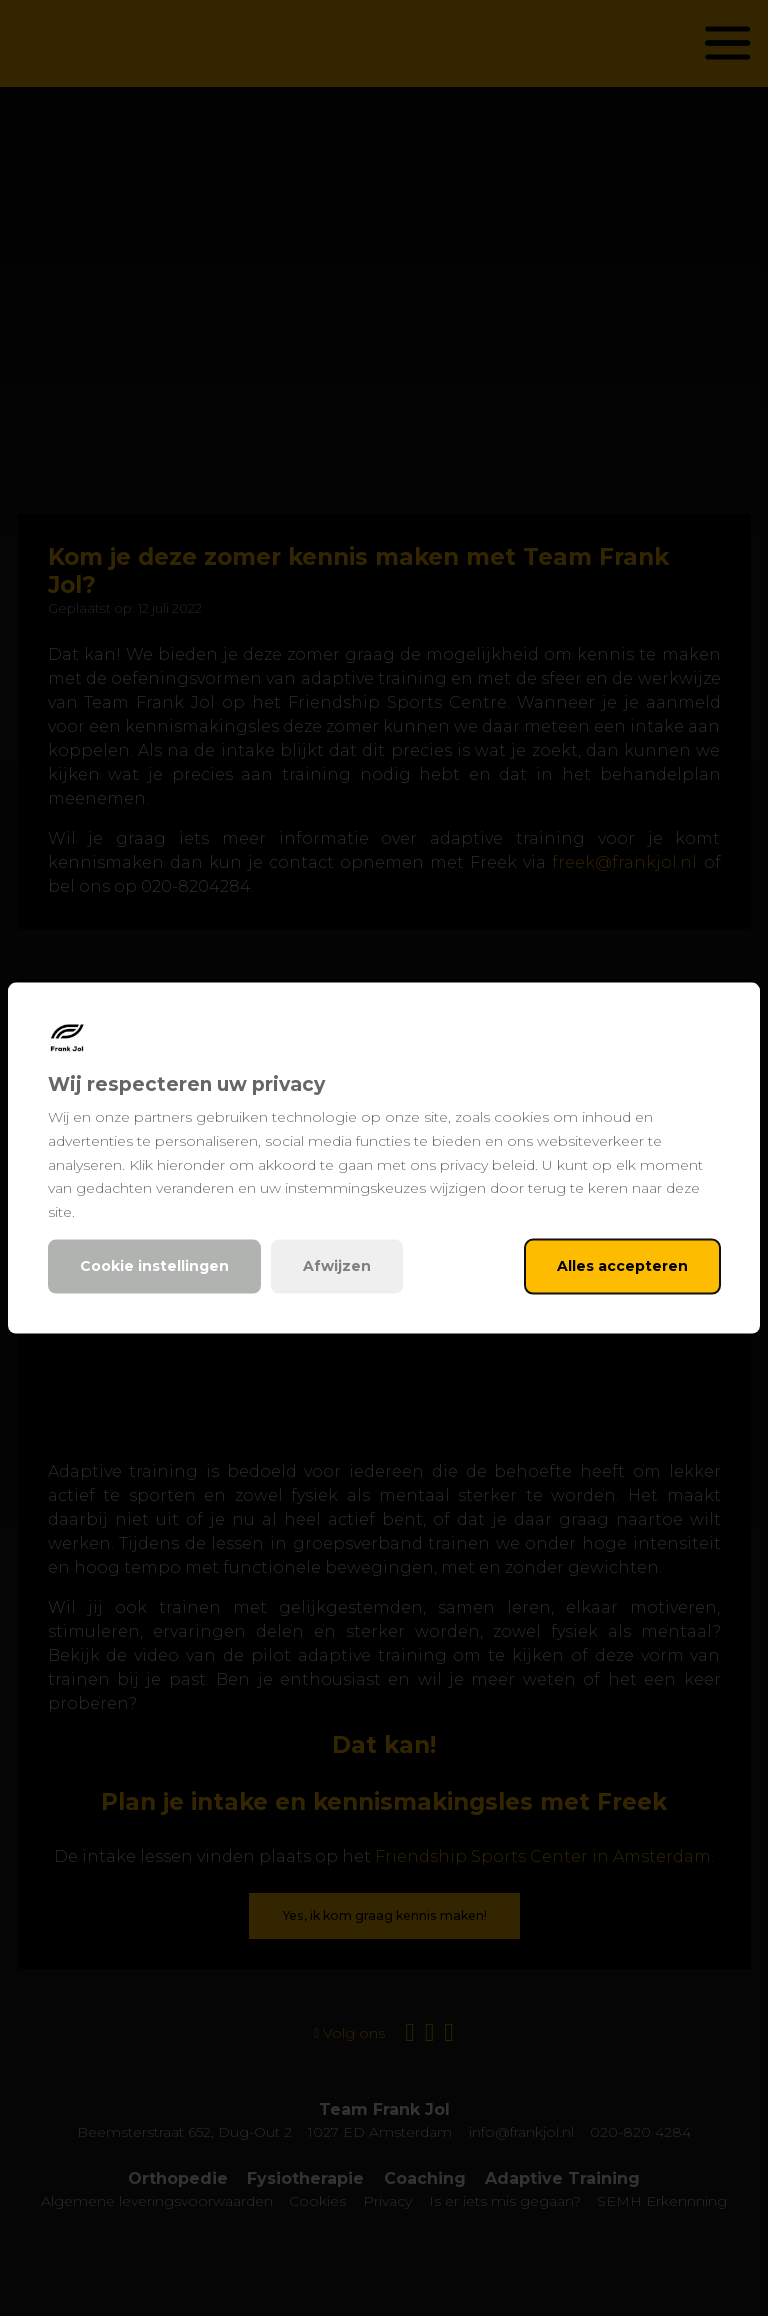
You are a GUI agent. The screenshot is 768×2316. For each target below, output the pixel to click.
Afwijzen (337, 1266)
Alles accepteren (622, 1266)
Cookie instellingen (154, 1266)
